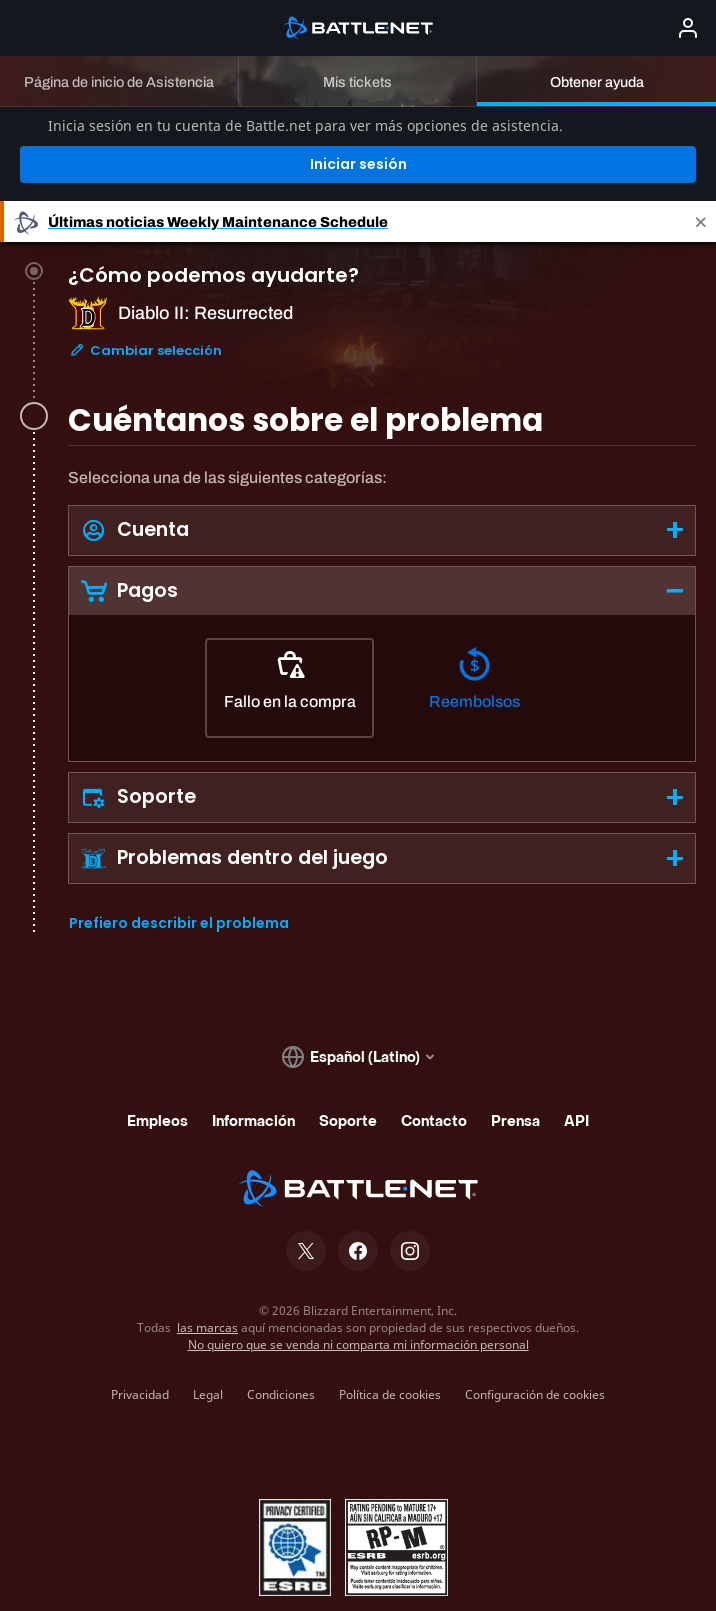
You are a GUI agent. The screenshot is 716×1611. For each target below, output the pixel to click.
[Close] (701, 150)
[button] (382, 459)
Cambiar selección (145, 286)
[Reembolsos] (474, 617)
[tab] (382, 272)
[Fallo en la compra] (289, 617)
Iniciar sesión (358, 93)
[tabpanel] (382, 629)
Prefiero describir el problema (179, 852)
